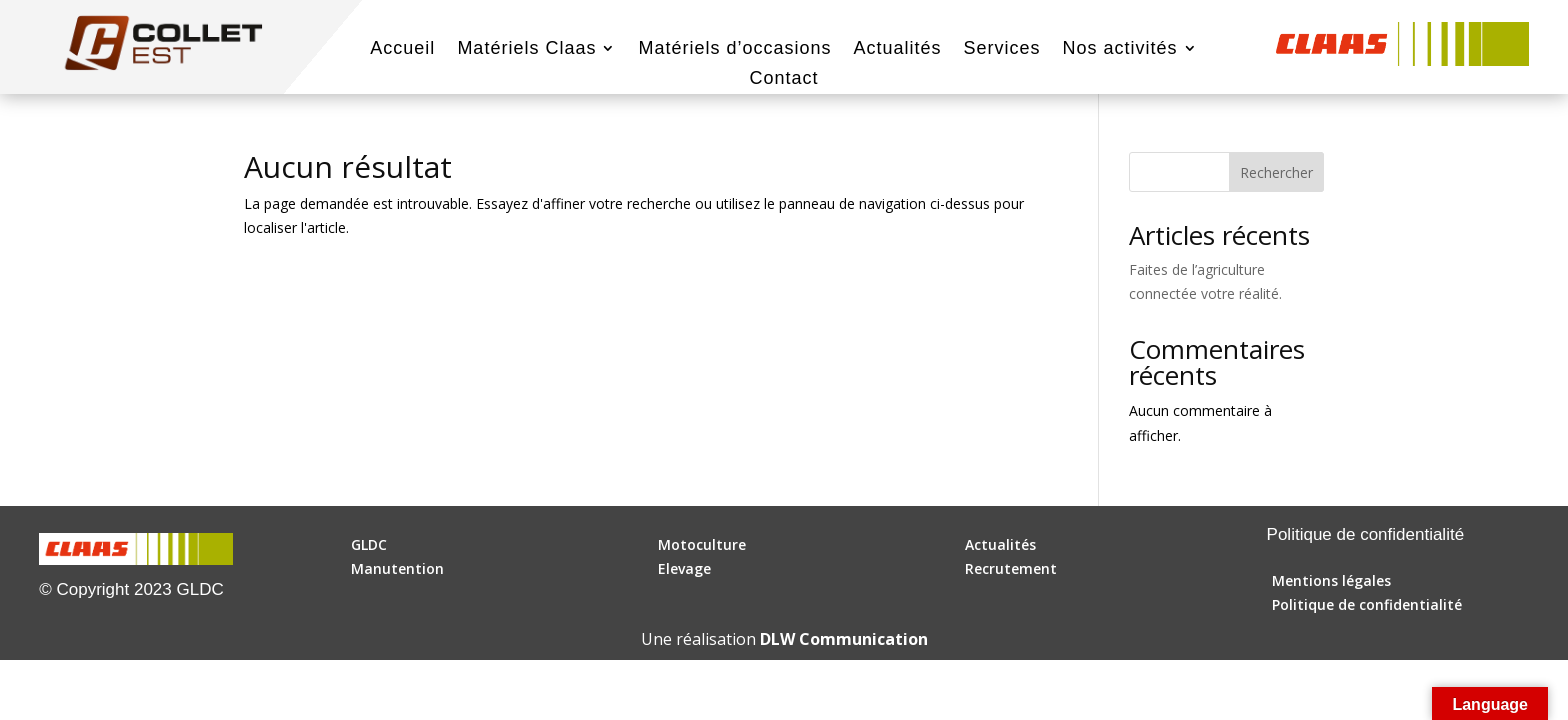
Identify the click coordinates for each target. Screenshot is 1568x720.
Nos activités (1120, 49)
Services (1002, 49)
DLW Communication (844, 639)
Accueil (402, 49)
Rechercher (1276, 172)
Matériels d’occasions (734, 49)
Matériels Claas (526, 49)
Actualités (898, 49)
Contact (783, 79)
